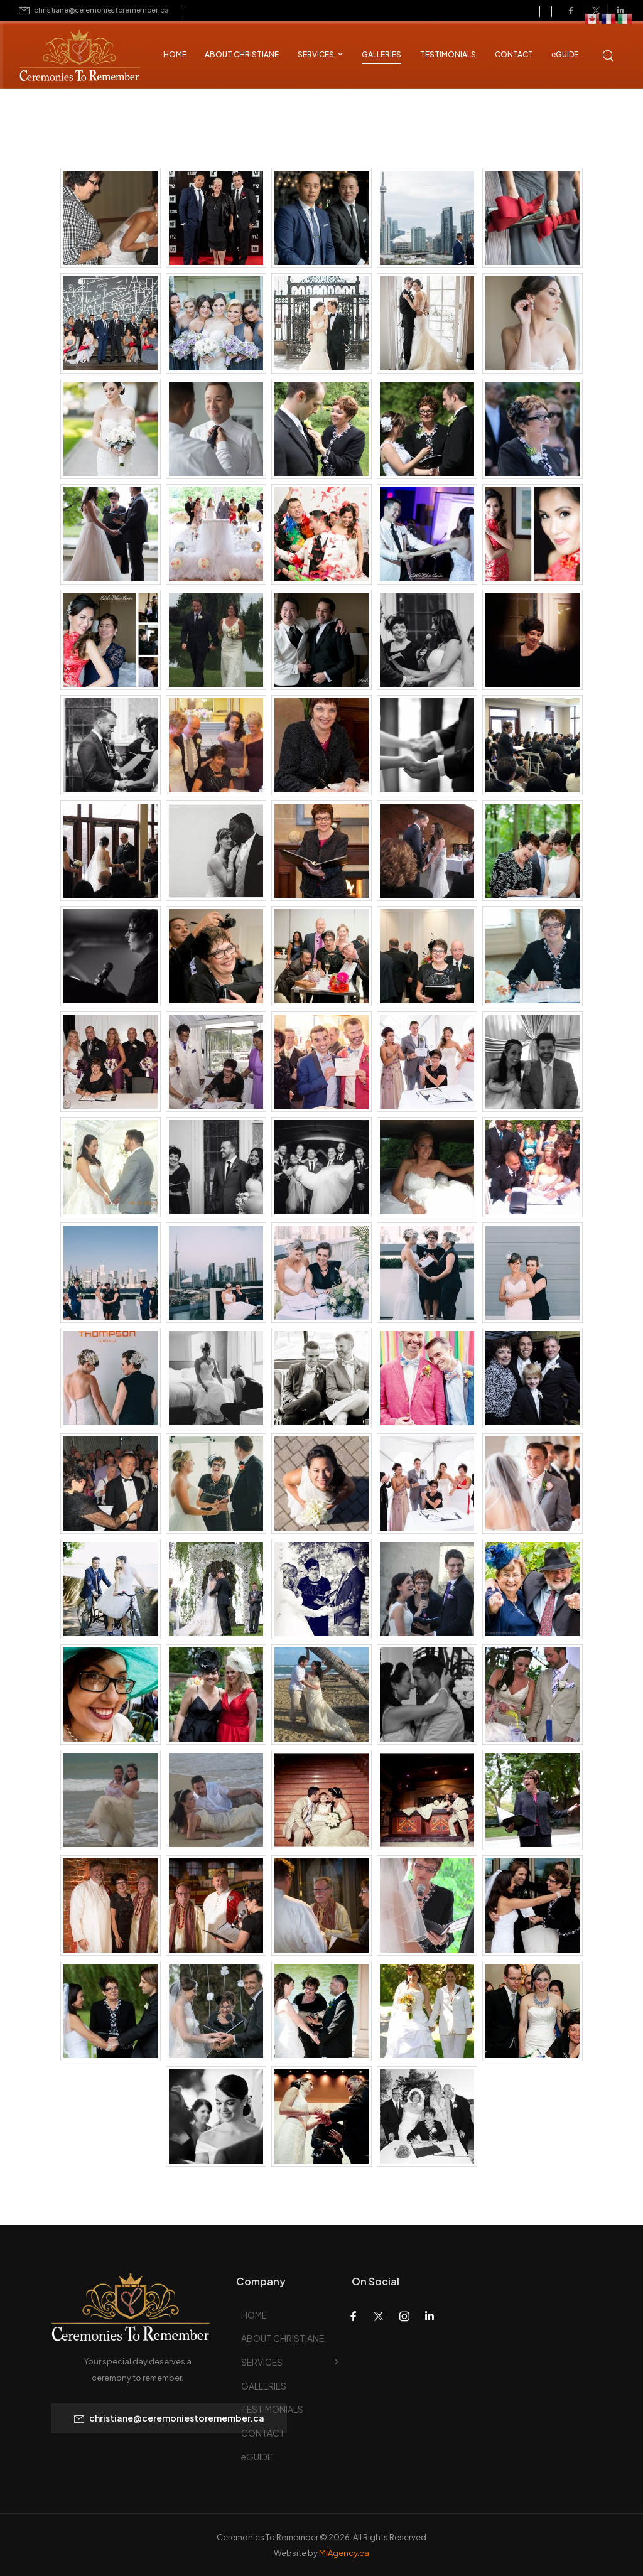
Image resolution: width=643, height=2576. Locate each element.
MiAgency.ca (344, 2553)
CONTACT (514, 54)
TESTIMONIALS (448, 54)
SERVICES (316, 54)
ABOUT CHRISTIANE (242, 54)
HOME (174, 54)
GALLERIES (381, 54)
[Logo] (69, 57)
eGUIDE (564, 54)
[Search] (609, 54)
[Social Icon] (571, 11)
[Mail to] (93, 10)
